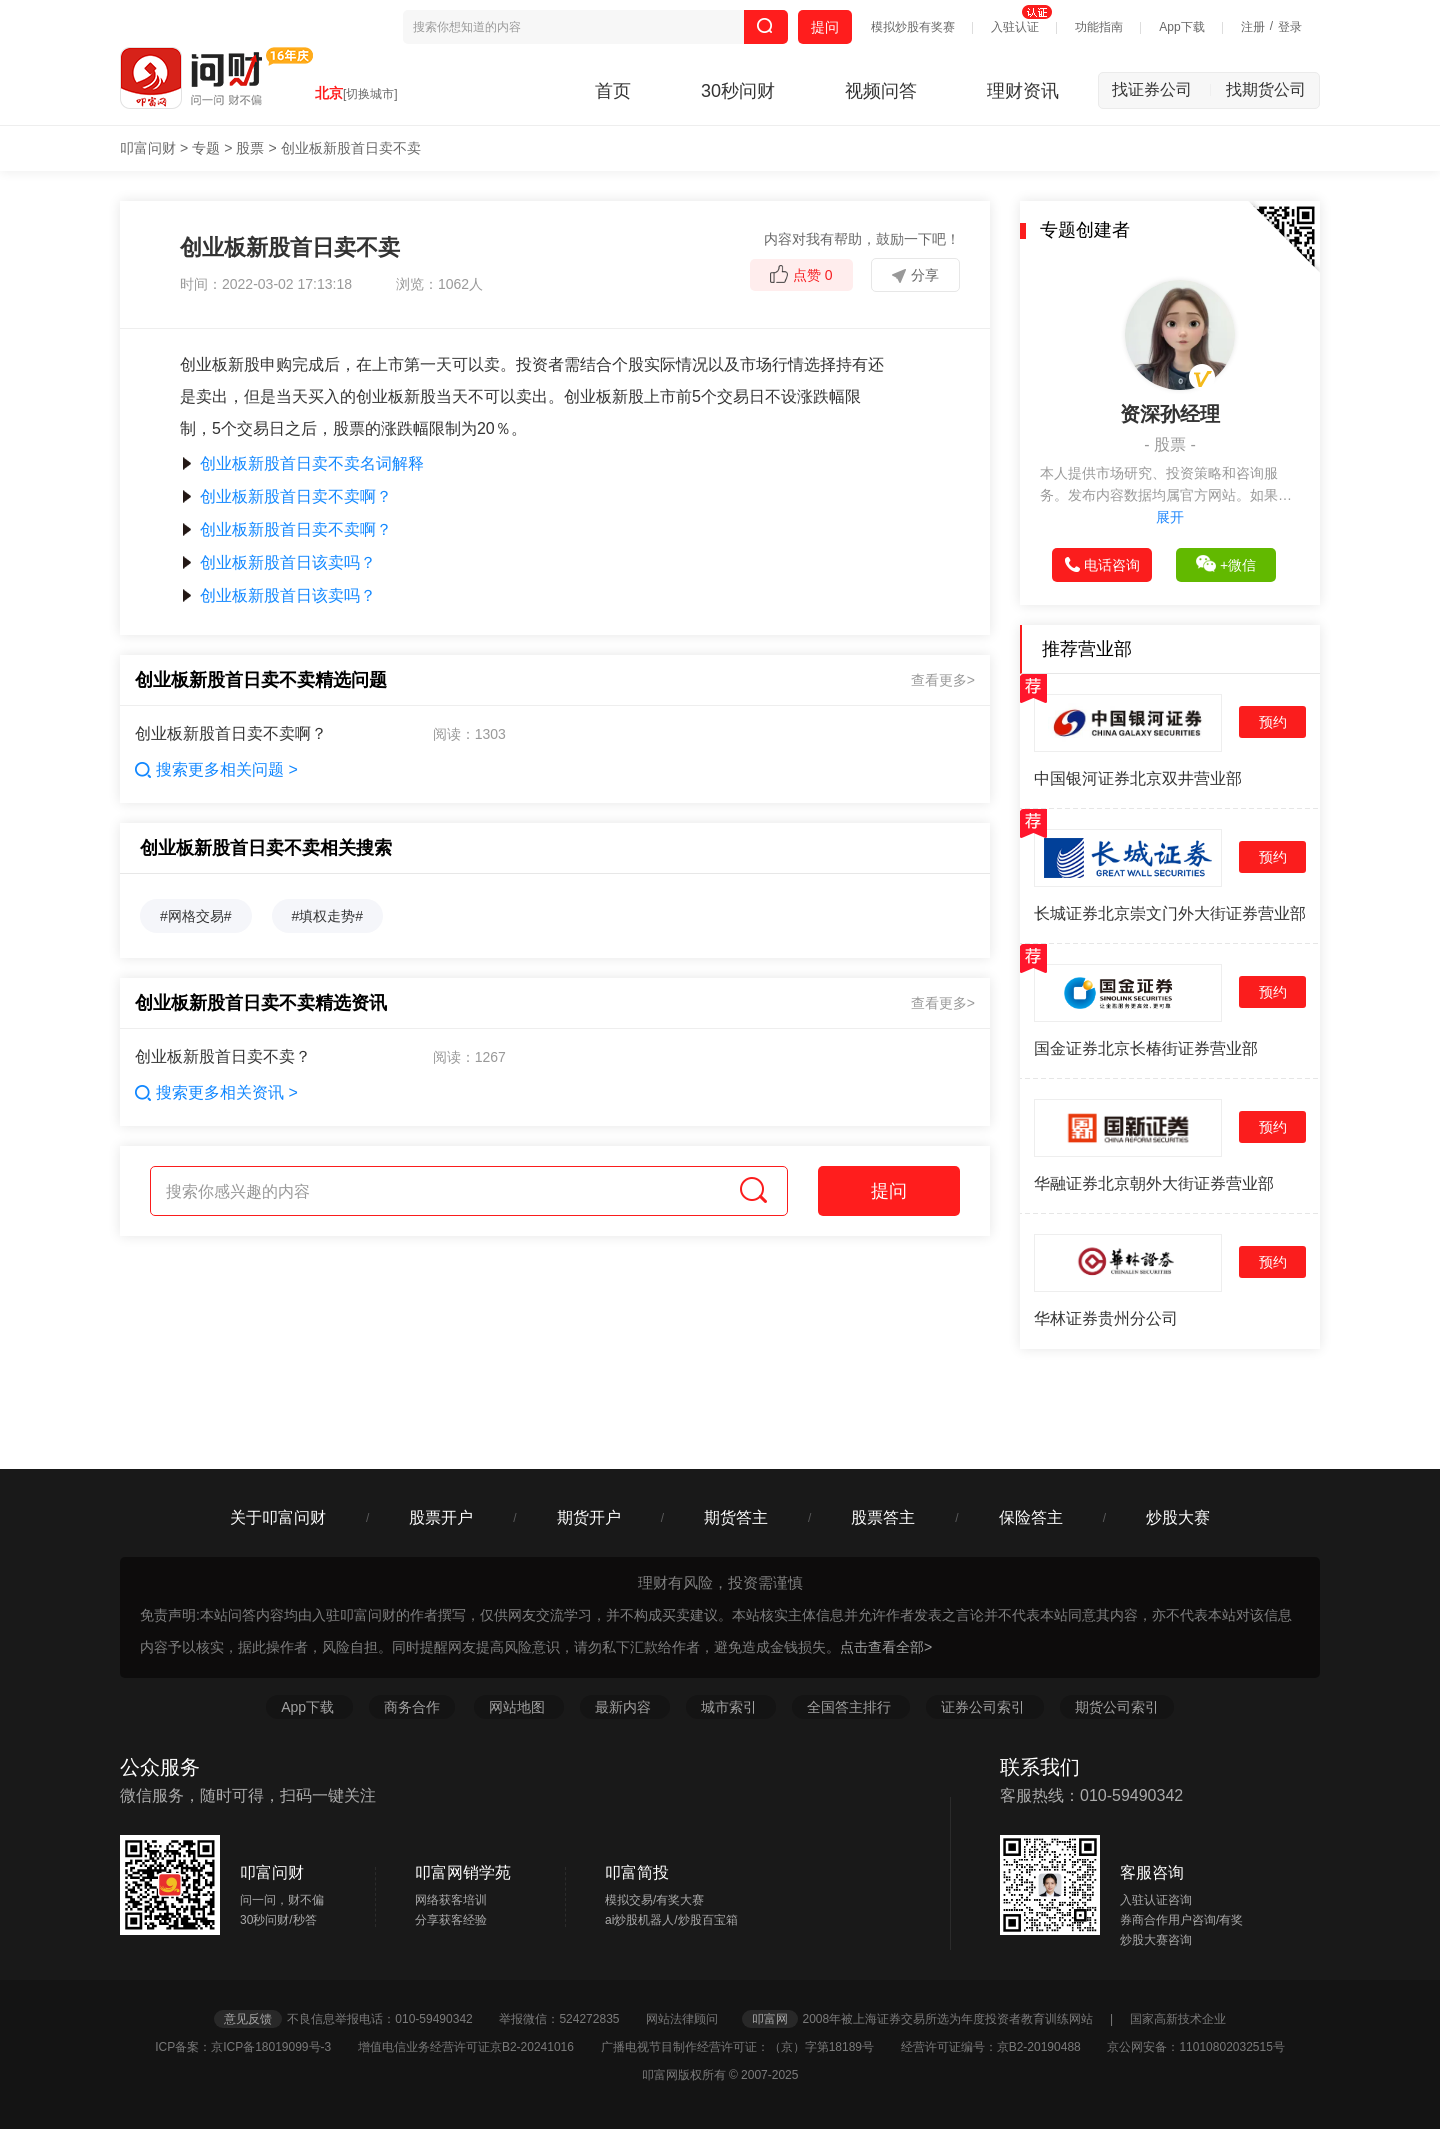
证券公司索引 (985, 1707)
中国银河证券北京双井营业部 (1138, 778)
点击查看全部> (886, 1647)
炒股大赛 (1178, 1517)
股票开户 (441, 1517)
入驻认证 (1015, 27)
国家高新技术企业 (1178, 2019)
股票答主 (883, 1517)
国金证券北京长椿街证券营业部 (1146, 1048)
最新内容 (625, 1707)
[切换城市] (370, 94)
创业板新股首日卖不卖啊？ (286, 496)
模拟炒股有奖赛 (913, 27)
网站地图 (519, 1707)
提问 (825, 27)
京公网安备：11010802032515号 (1195, 2047)
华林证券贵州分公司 (1106, 1318)
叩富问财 (148, 148)
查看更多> (943, 680)
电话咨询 (1102, 565)
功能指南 (1099, 27)
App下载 (1181, 27)
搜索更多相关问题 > (216, 769)
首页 (613, 91)
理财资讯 (1023, 91)
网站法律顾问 (692, 2019)
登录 (1290, 27)
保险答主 (1031, 1517)
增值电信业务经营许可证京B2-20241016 (477, 2047)
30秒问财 (738, 91)
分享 (915, 275)
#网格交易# (196, 916)
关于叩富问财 (278, 1517)
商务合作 (412, 1707)
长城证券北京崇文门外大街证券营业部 (1170, 913)
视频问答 (881, 91)
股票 (250, 148)
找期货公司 (1266, 89)
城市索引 (731, 1707)
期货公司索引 (1117, 1707)
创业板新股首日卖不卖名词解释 (302, 463)
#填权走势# (328, 916)
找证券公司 (1162, 89)
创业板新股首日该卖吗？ (278, 562)
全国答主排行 (851, 1707)
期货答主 (736, 1517)
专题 (206, 148)
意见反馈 (248, 2019)
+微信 (1226, 564)
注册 (1253, 27)
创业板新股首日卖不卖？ (223, 1056)
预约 (1273, 722)
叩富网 (770, 2019)
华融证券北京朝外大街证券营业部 (1154, 1183)
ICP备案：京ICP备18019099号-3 (254, 2047)
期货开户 (589, 1517)
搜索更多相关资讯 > (216, 1092)
